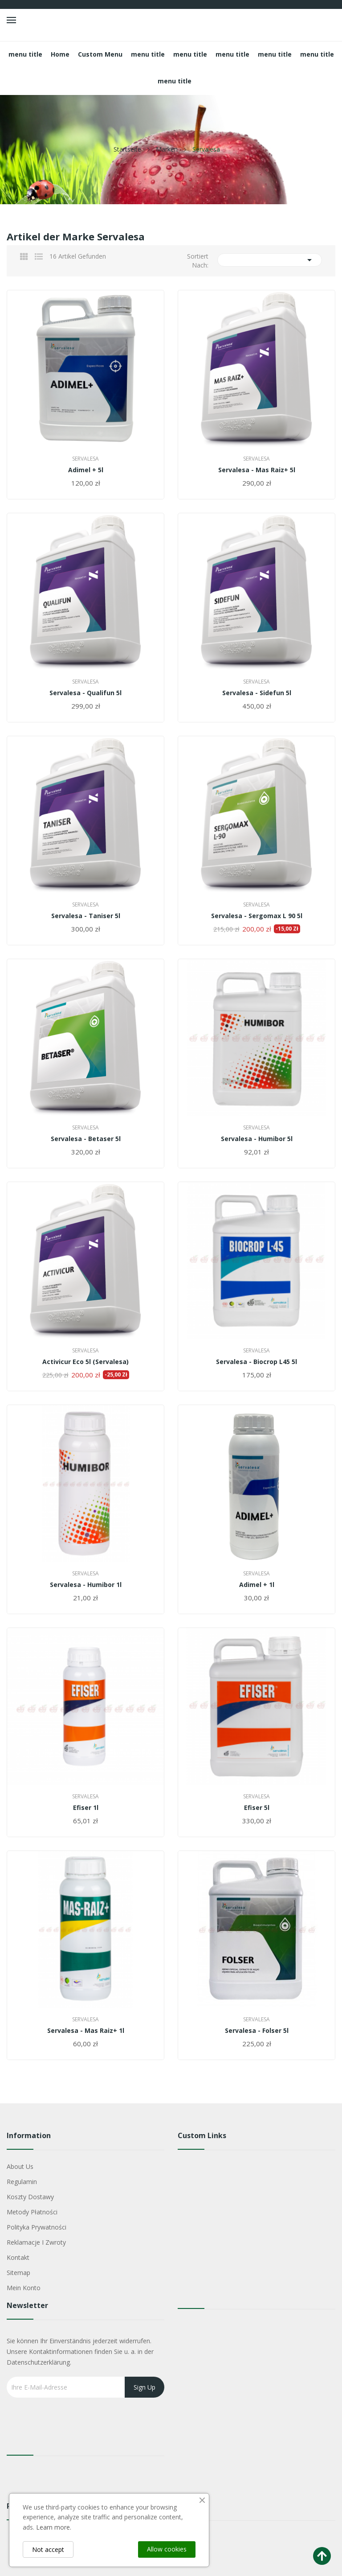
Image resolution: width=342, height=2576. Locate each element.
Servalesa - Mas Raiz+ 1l (85, 2031)
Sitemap (18, 2272)
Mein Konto (24, 2287)
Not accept (48, 2549)
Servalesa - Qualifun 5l (85, 693)
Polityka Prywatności (36, 2227)
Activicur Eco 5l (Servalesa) (85, 1362)
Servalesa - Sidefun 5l (256, 693)
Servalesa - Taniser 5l (85, 916)
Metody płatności (32, 2212)
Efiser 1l (85, 1808)
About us (20, 2166)
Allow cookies (167, 2549)
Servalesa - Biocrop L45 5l (256, 1362)
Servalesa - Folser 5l (257, 2031)
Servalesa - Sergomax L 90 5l (256, 916)
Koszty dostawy (30, 2197)
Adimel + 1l (256, 1585)
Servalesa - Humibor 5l (257, 1139)
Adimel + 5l (85, 470)
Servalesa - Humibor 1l (86, 1585)
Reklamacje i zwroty (36, 2242)
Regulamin (22, 2181)
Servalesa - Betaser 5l (86, 1139)
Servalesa (85, 459)
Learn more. (53, 2527)
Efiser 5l (256, 1808)
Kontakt (18, 2257)
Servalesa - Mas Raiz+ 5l (256, 470)
